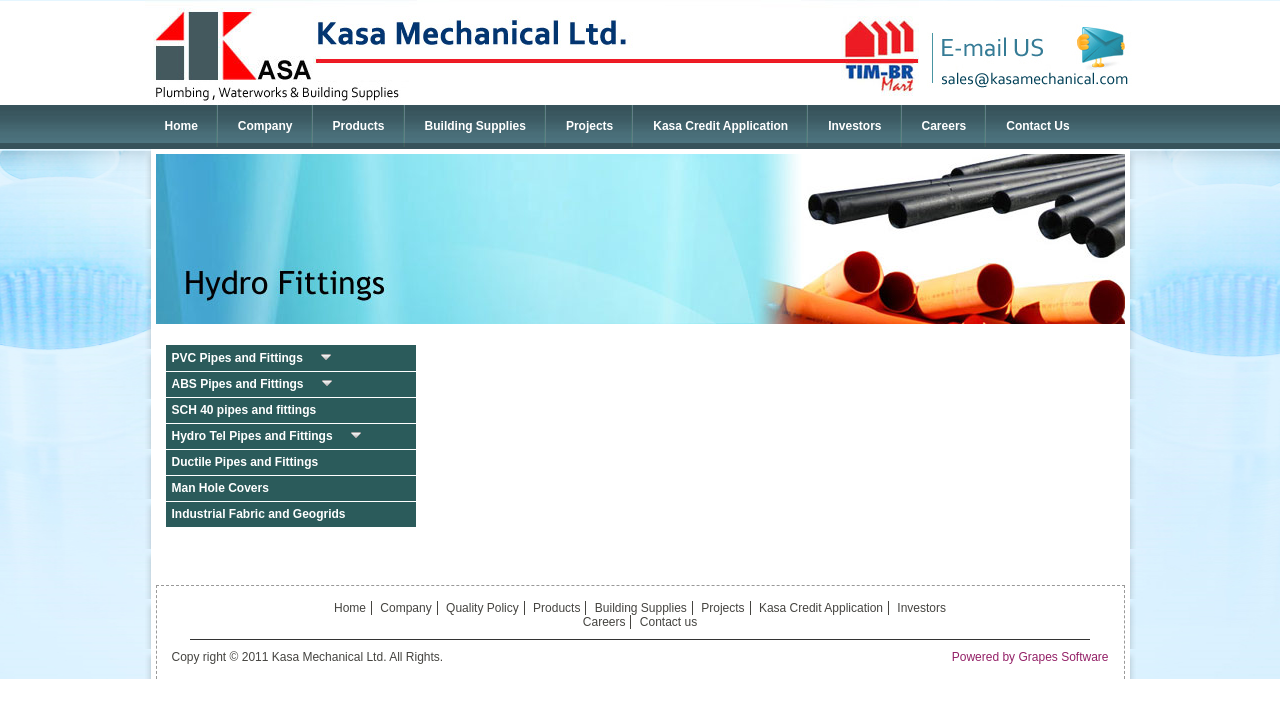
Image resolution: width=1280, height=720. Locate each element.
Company (265, 126)
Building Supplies (475, 126)
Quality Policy (482, 608)
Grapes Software (1063, 657)
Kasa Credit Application (720, 126)
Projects (589, 126)
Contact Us (1037, 126)
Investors (854, 126)
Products (365, 125)
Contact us (668, 622)
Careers (944, 126)
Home (181, 126)
